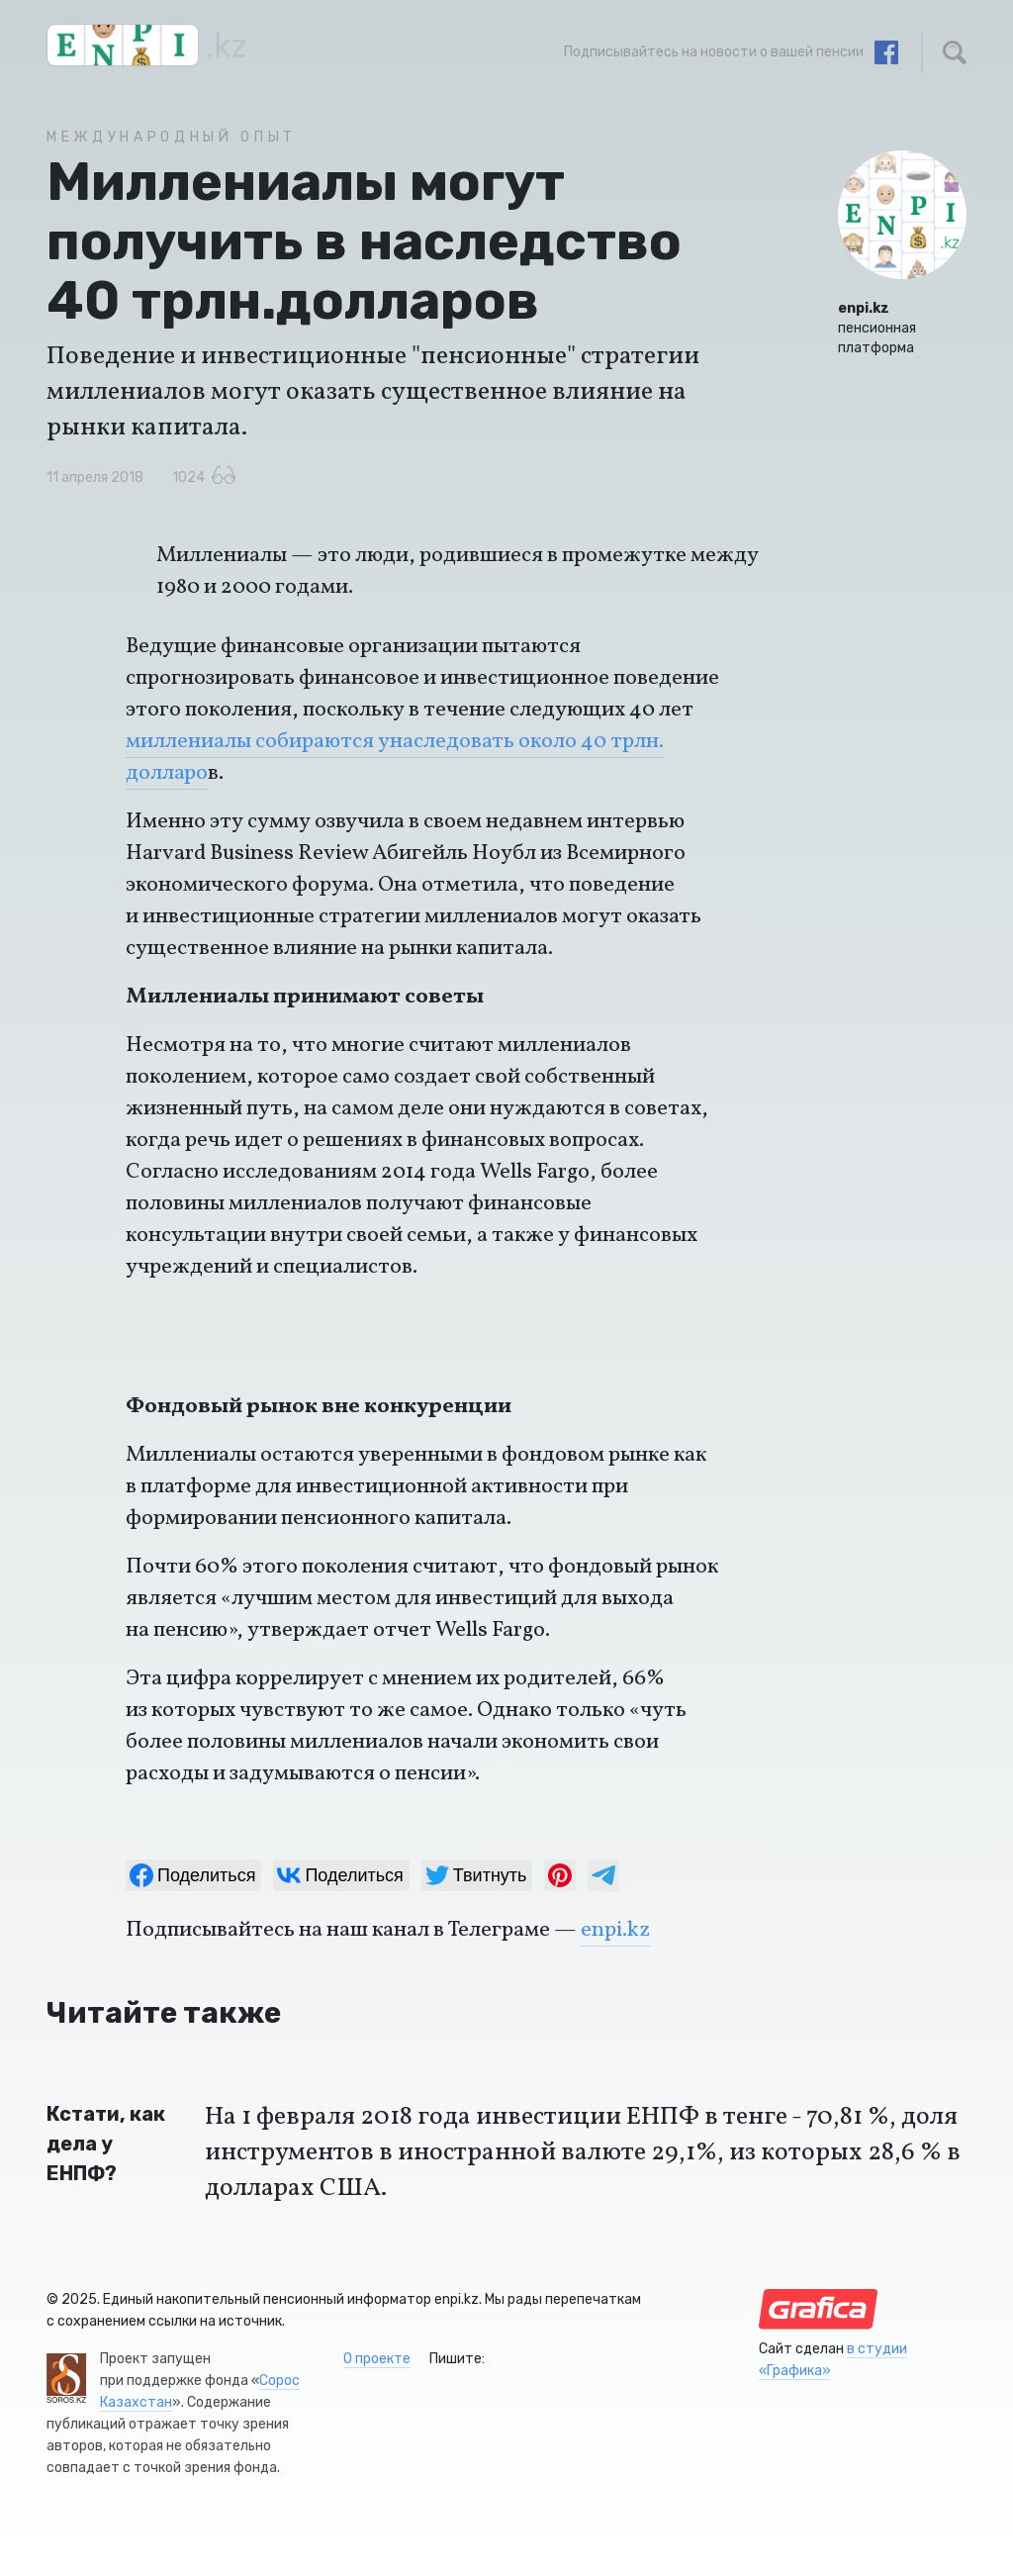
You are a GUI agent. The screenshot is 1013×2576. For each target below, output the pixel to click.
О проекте (377, 2358)
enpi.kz (615, 1930)
